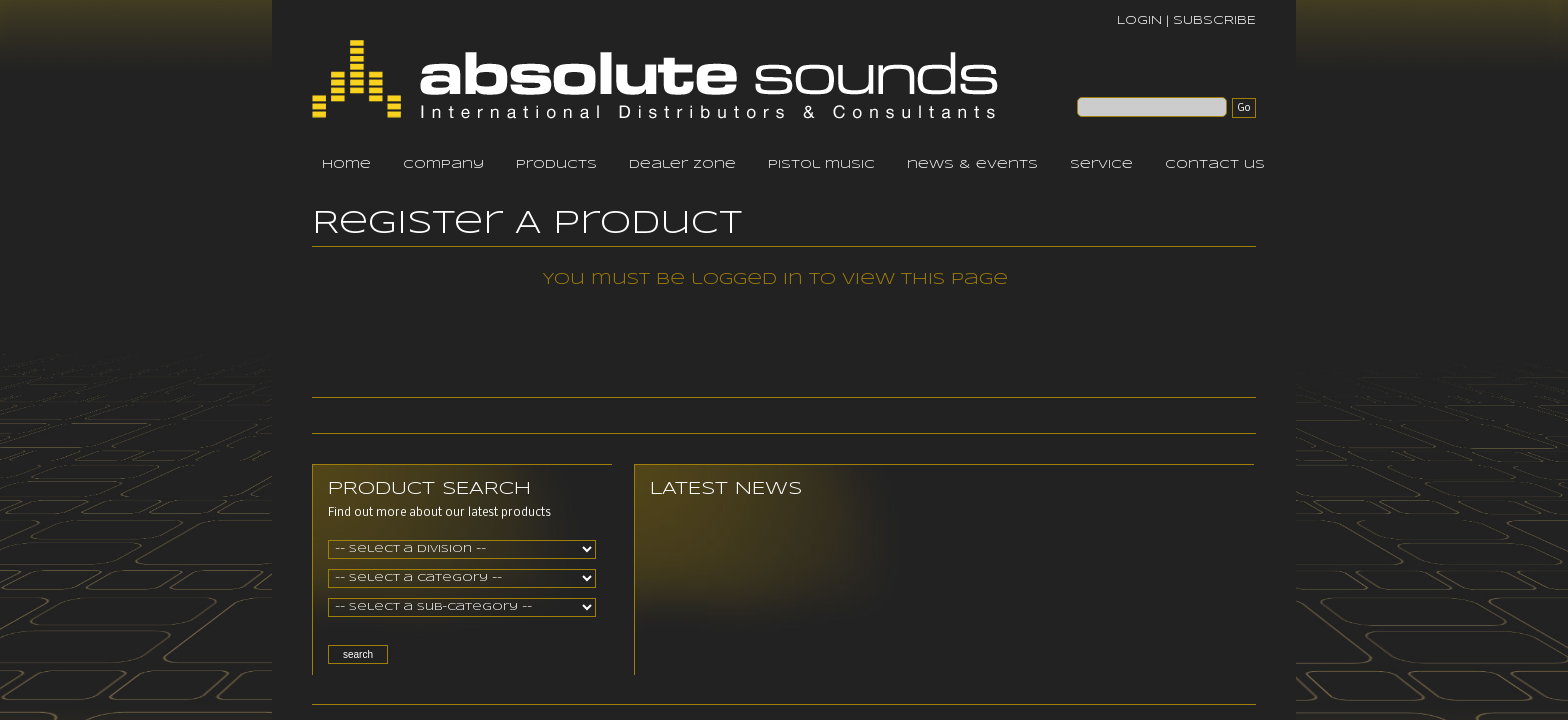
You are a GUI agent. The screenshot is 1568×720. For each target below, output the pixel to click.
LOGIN (1139, 20)
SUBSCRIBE (1214, 20)
